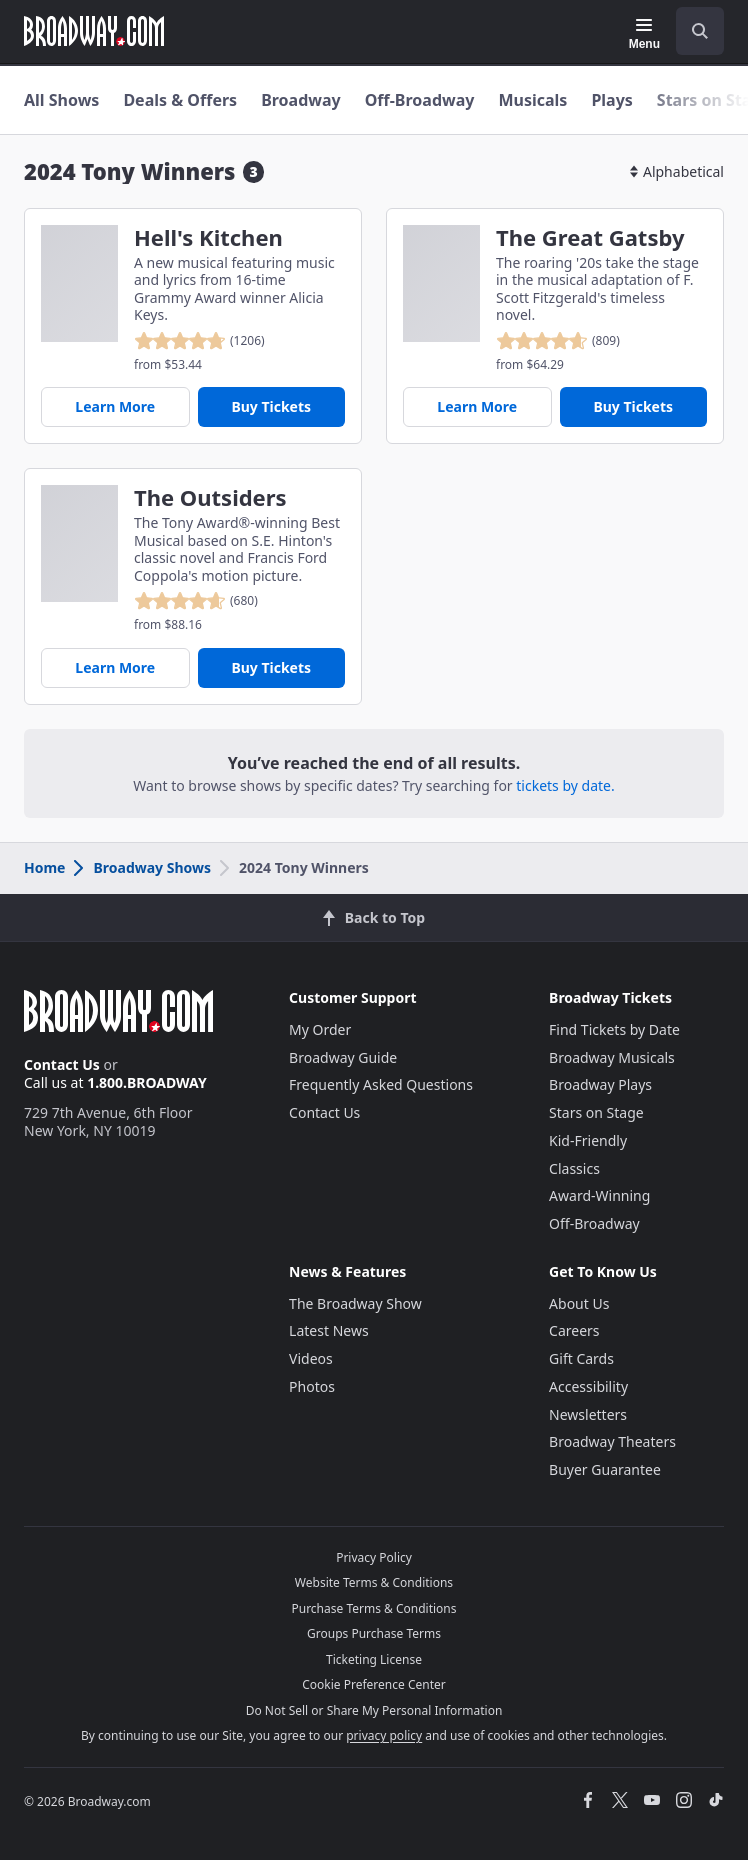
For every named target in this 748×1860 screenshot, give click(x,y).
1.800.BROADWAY (147, 1082)
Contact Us (62, 1064)
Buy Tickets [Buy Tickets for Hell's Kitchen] (271, 406)
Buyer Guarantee (605, 1469)
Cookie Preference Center (374, 1684)
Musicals (532, 100)
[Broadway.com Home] (94, 31)
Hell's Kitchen (208, 237)
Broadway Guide (343, 1057)
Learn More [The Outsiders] (115, 667)
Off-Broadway (420, 100)
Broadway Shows (141, 867)
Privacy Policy (374, 1557)
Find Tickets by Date (614, 1029)
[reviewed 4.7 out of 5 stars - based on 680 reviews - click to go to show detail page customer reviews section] (196, 601)
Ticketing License (374, 1659)
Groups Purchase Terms (374, 1633)
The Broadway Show (355, 1303)
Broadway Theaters (612, 1441)
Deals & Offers (180, 100)
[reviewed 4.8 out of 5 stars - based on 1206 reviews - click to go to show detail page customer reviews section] (199, 341)
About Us (579, 1303)
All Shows (61, 100)
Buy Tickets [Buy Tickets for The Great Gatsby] (633, 406)
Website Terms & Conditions (374, 1582)
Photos (312, 1386)
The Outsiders (210, 497)
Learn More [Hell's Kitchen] (115, 406)
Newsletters (588, 1414)
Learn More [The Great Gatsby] (477, 406)
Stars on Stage (596, 1112)
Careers (574, 1330)
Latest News (329, 1330)
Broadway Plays (600, 1084)
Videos (311, 1358)
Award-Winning (599, 1195)
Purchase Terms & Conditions (373, 1608)
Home (44, 867)
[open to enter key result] (700, 31)
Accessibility (588, 1386)
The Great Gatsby (590, 237)
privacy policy (384, 1735)
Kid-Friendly (588, 1140)
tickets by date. (565, 785)
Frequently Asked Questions (381, 1084)
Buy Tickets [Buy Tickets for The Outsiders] (271, 667)
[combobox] (692, 31)
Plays (611, 100)
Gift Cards (581, 1358)
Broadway (301, 100)
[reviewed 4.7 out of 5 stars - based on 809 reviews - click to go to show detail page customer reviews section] (558, 341)
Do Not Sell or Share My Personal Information (374, 1710)
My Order (320, 1029)
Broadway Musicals (612, 1057)
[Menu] (644, 34)
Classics (574, 1168)
